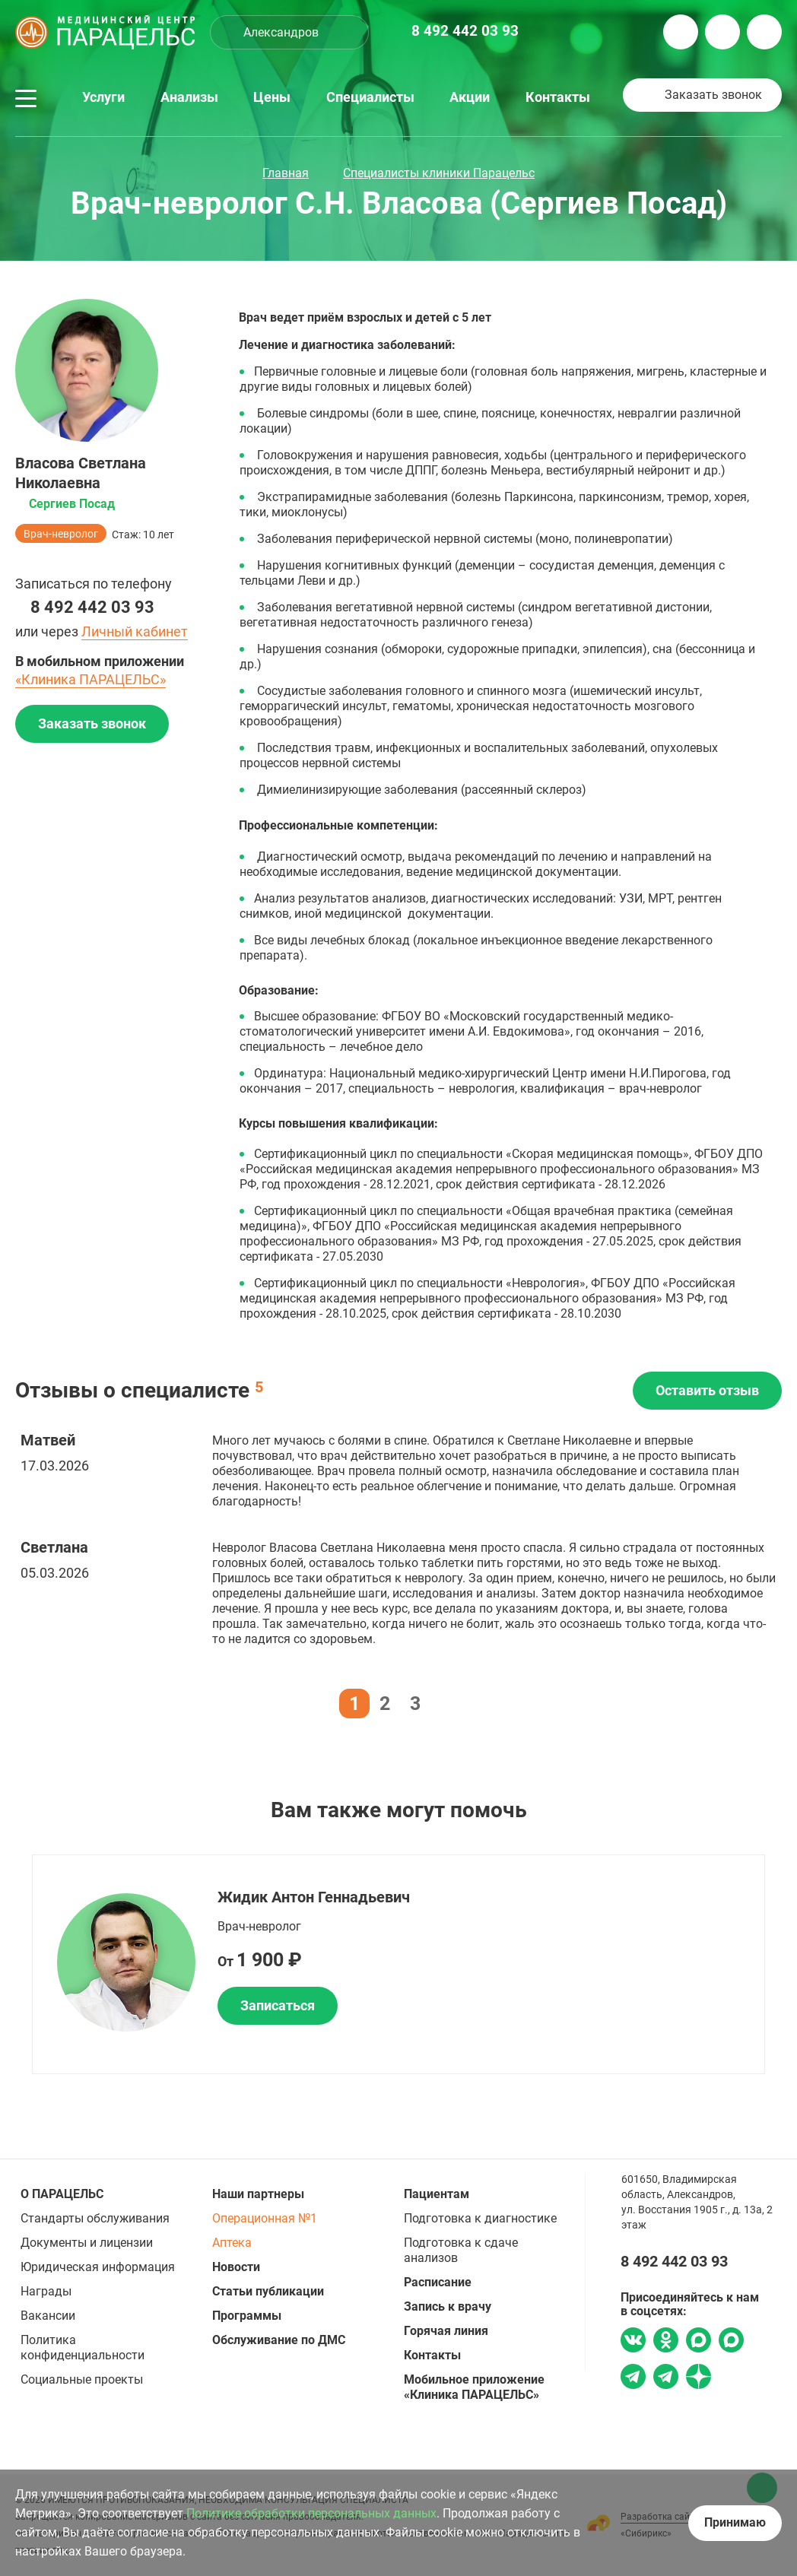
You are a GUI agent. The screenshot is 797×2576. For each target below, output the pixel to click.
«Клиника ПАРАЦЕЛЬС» (90, 679)
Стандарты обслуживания (95, 2218)
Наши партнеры (258, 2194)
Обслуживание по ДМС (278, 2340)
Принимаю (735, 2522)
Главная (285, 173)
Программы (246, 2315)
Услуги (103, 97)
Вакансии (48, 2315)
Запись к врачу (447, 2306)
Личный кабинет (134, 631)
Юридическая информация (98, 2267)
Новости (236, 2267)
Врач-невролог (61, 534)
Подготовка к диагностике (480, 2218)
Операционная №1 (264, 2218)
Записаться (277, 2005)
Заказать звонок (713, 94)
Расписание (438, 2282)
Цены (272, 97)
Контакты (558, 97)
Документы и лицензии (87, 2242)
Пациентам (436, 2194)
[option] (398, 1964)
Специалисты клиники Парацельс (439, 173)
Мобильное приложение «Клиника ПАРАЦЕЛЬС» (474, 2387)
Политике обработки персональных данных (311, 2513)
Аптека (232, 2242)
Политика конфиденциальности (82, 2347)
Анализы (189, 97)
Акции (469, 97)
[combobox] (289, 32)
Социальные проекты (82, 2379)
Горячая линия (446, 2331)
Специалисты (370, 97)
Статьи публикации (268, 2291)
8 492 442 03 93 (92, 607)
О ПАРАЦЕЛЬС (62, 2194)
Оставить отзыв (707, 1390)
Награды (46, 2291)
